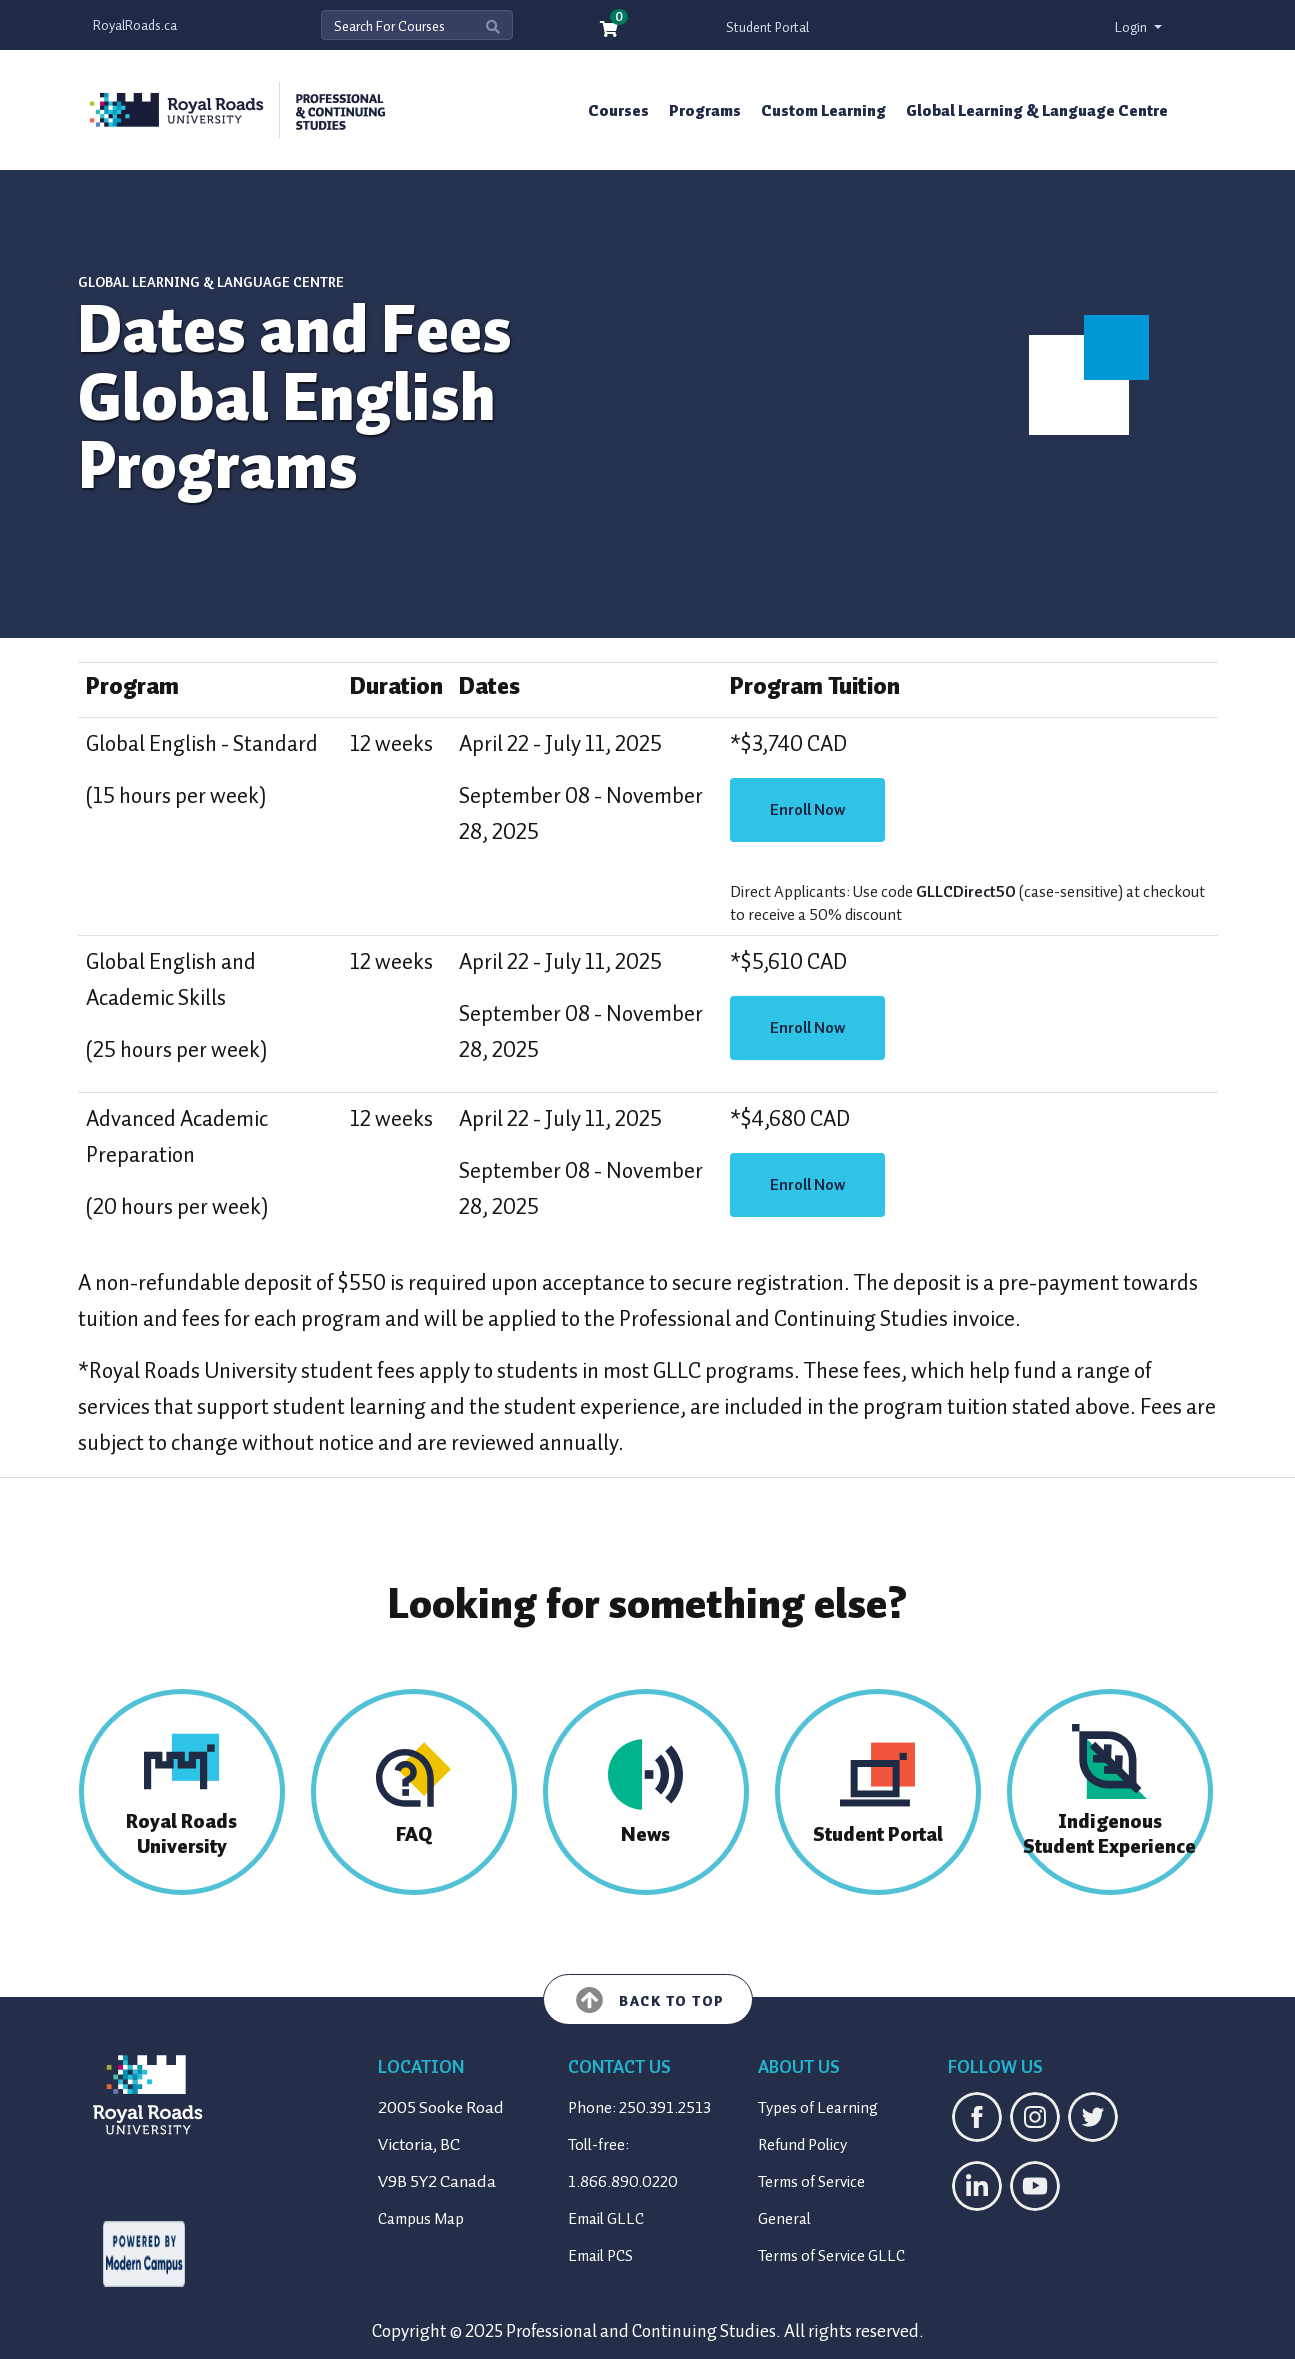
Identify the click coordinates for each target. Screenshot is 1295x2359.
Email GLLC (606, 2219)
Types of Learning (818, 2108)
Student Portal (767, 27)
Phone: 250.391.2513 (639, 2108)
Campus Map (421, 2219)
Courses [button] (618, 111)
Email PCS (600, 2256)
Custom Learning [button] (823, 111)
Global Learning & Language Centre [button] (1037, 111)
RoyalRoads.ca (135, 25)
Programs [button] (705, 111)
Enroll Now (807, 810)
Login (1132, 27)
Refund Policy (802, 2145)
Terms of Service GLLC (831, 2256)
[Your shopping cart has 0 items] (610, 30)
